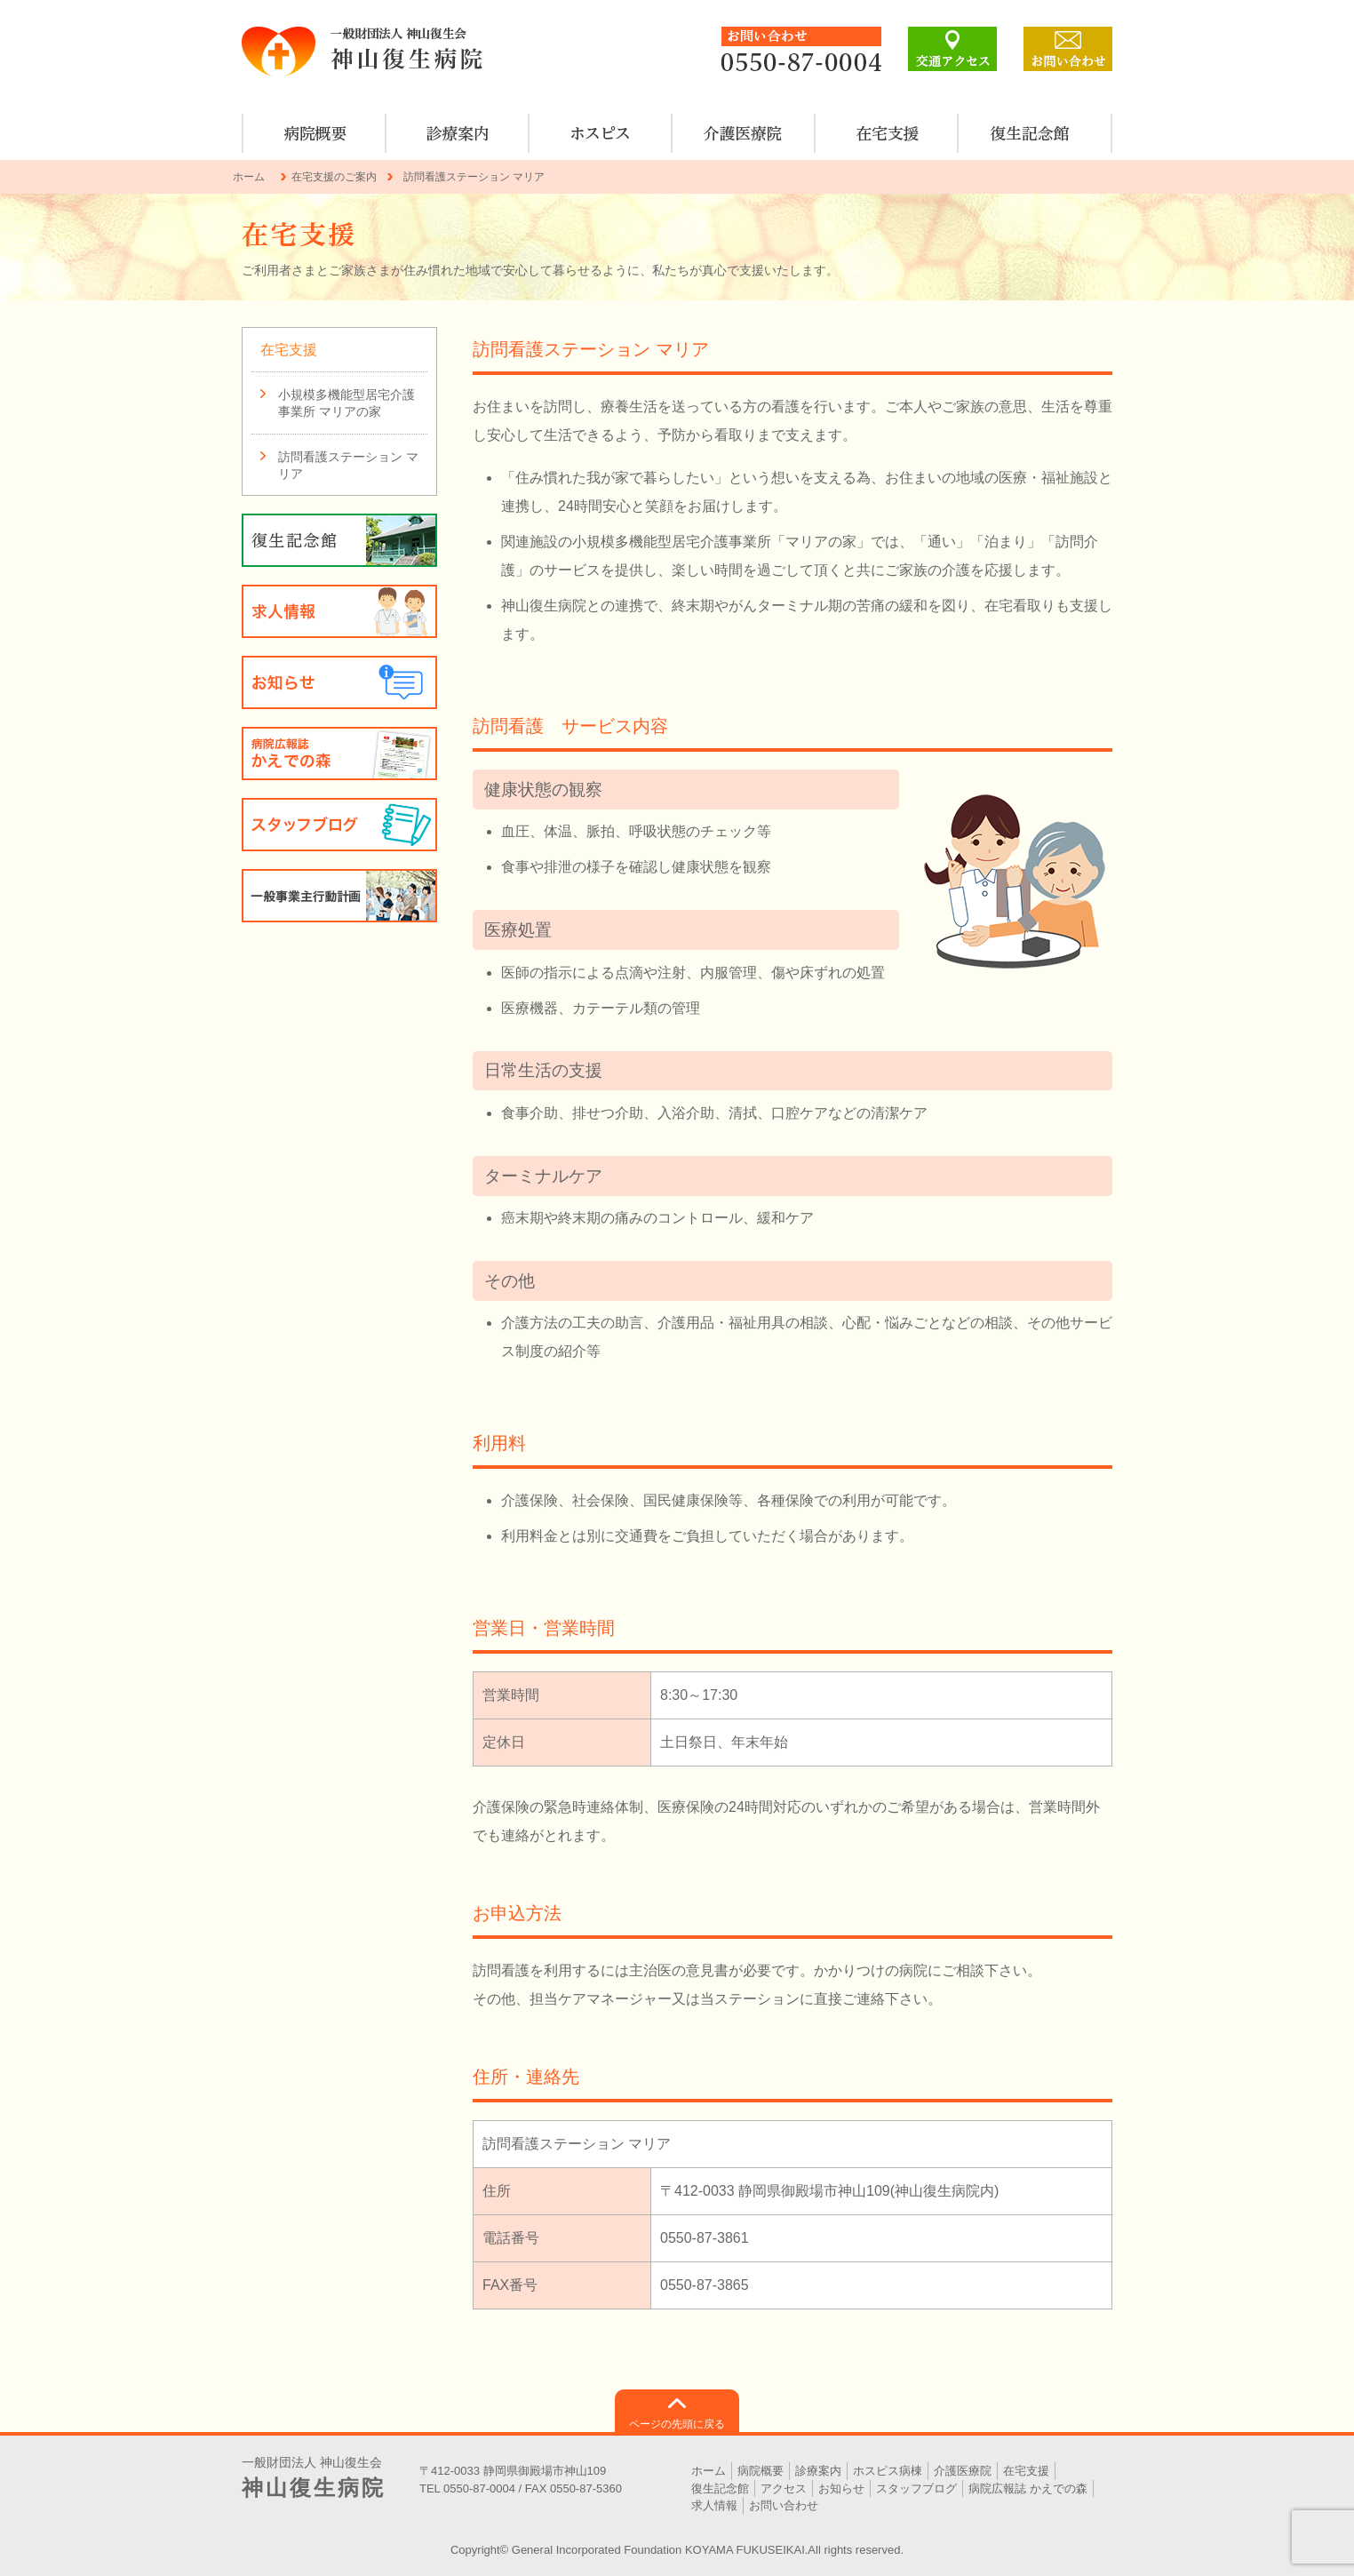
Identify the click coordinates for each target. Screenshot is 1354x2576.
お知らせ (339, 682)
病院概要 (314, 133)
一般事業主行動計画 (339, 895)
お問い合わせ (783, 2505)
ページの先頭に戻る (677, 2424)
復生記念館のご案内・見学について (1030, 133)
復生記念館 (720, 2488)
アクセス (784, 2488)
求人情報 (339, 611)
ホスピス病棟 (601, 133)
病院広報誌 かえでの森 (339, 753)
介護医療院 (744, 133)
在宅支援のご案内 (887, 133)
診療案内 (458, 133)
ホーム (249, 177)
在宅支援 (288, 349)
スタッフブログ (339, 824)
